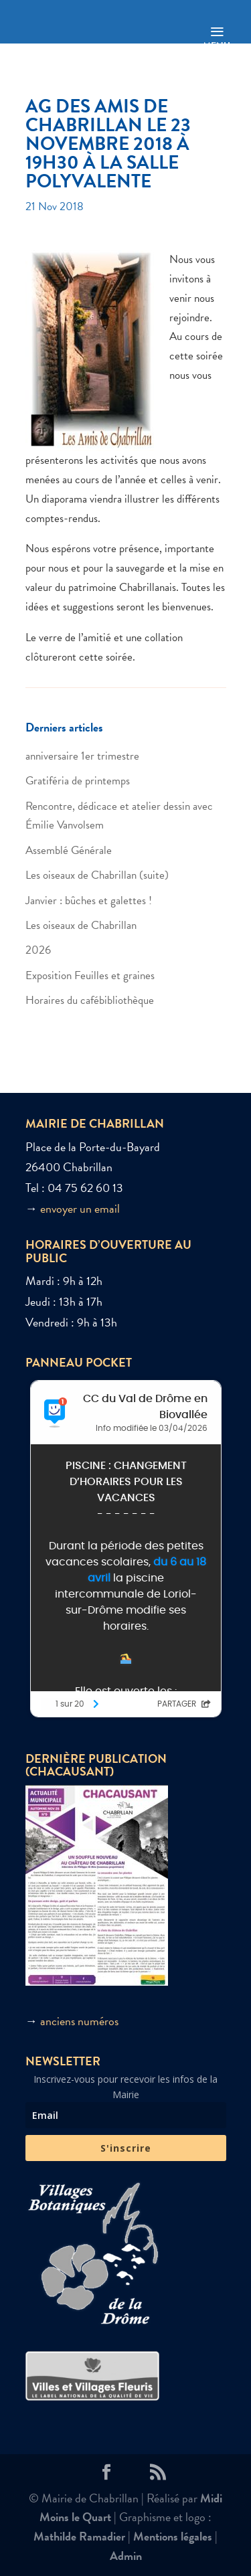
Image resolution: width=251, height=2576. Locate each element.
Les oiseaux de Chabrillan (81, 925)
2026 (38, 950)
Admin (126, 2556)
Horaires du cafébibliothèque (89, 1000)
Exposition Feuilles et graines (90, 975)
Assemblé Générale (68, 850)
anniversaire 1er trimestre (82, 756)
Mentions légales (172, 2536)
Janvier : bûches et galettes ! (88, 900)
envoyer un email (80, 1208)
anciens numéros (79, 2021)
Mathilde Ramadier (79, 2536)
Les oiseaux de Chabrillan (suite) (97, 875)
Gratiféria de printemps (77, 780)
